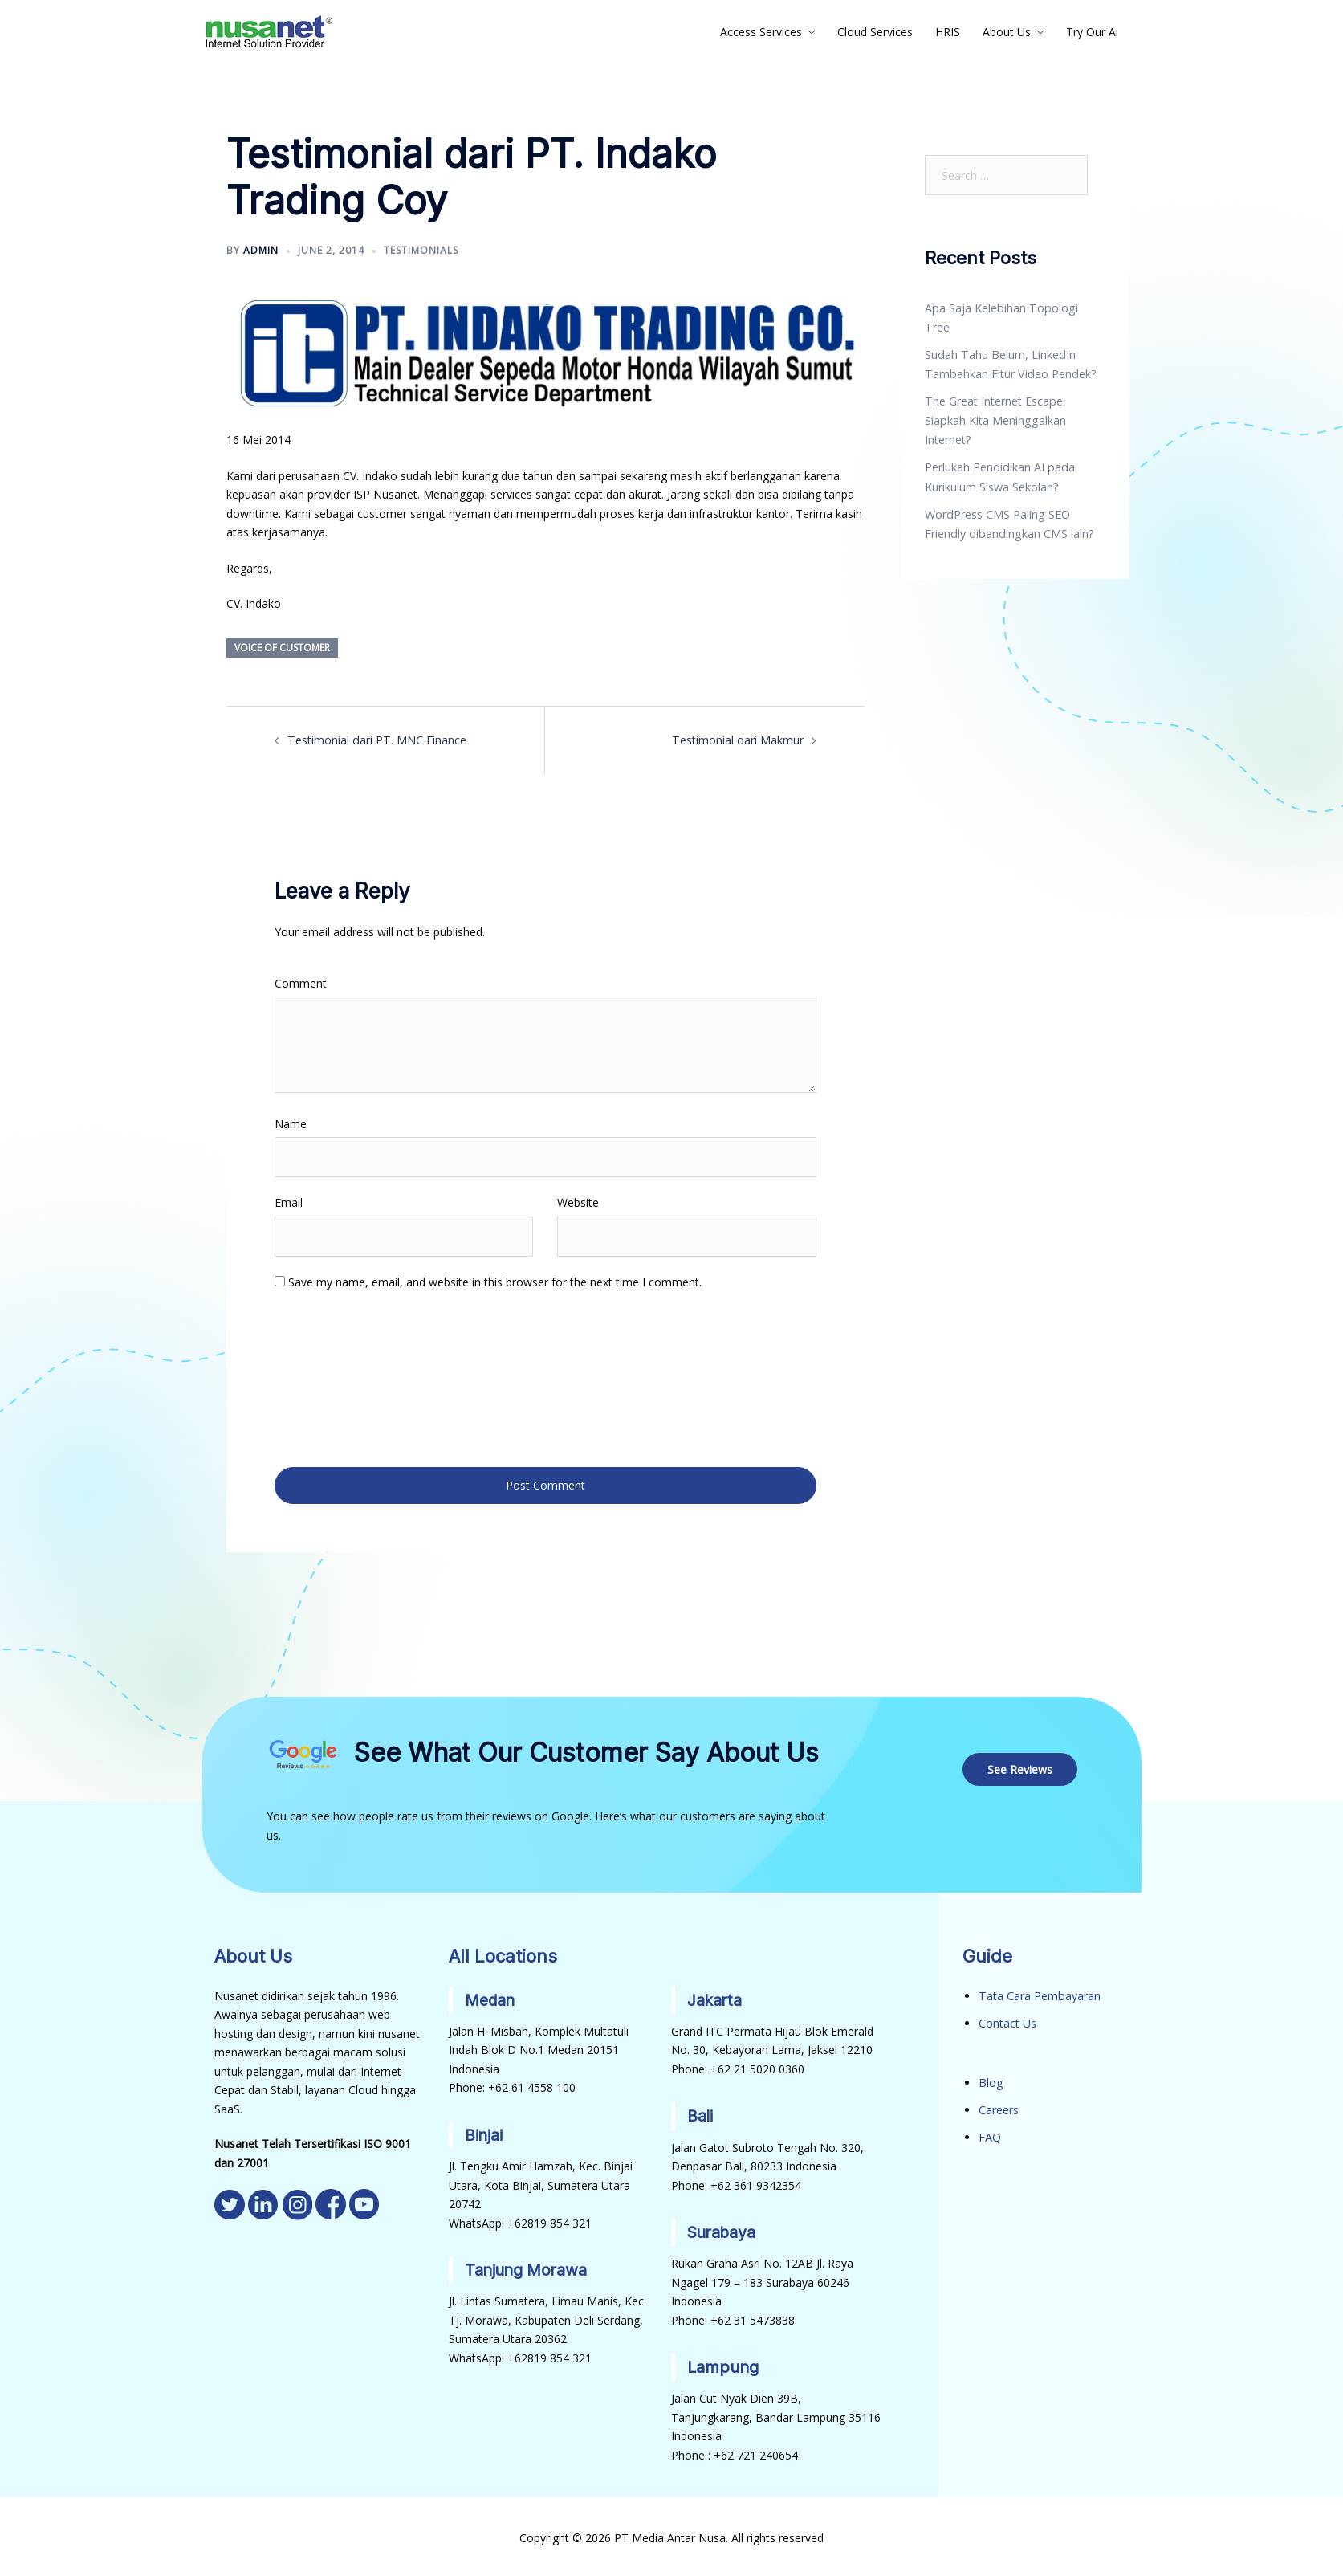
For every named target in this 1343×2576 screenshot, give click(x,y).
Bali (700, 2112)
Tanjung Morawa (528, 2266)
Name (291, 1123)
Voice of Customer (282, 647)
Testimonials (421, 250)
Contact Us (1007, 2019)
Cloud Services (875, 31)
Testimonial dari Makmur (739, 740)
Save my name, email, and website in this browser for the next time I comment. (495, 1281)
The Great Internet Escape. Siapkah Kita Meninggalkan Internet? (994, 399)
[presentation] (340, 1377)
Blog (991, 2077)
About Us (1007, 31)
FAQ (990, 2131)
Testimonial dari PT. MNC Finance (375, 740)
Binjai (484, 2131)
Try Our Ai (1092, 31)
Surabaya (723, 2228)
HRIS (947, 31)
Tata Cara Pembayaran (1039, 1991)
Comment (301, 982)
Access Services (761, 31)
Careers (999, 2105)
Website (578, 1202)
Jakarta (715, 1996)
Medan (491, 1996)
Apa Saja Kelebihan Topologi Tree (1013, 308)
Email (289, 1202)
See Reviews (1020, 1765)
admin (261, 250)
